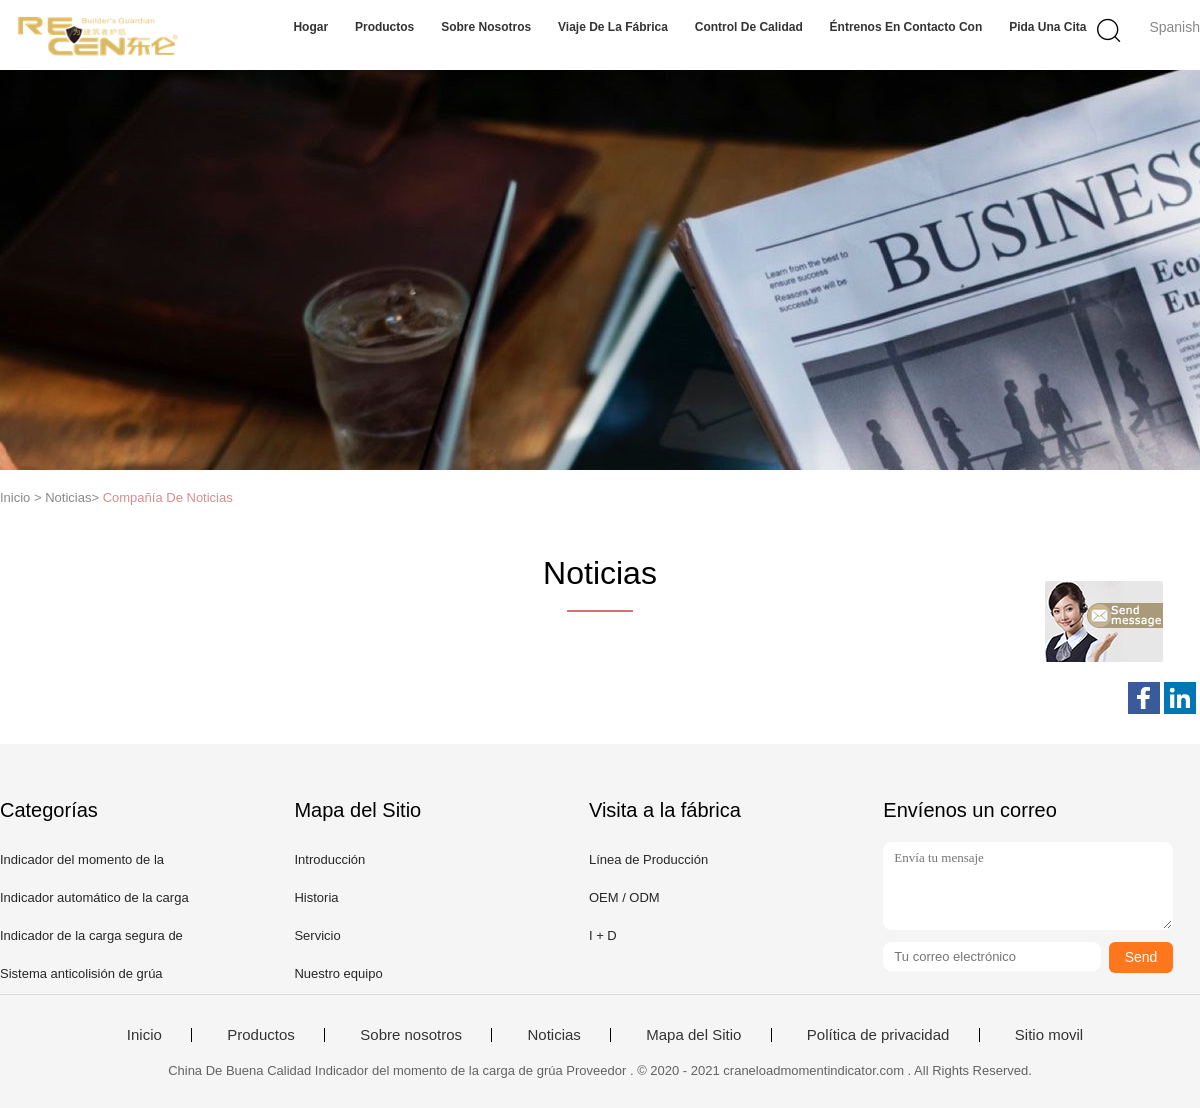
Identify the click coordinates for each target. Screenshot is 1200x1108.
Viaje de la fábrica (613, 27)
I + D (603, 935)
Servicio (317, 935)
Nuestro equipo (338, 973)
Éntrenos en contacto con (906, 27)
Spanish (1174, 27)
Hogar (310, 27)
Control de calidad (749, 27)
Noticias (553, 1035)
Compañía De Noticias (168, 497)
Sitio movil (1049, 1035)
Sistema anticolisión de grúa (81, 973)
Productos (384, 27)
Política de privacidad (878, 1035)
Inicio (144, 1035)
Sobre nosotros (486, 27)
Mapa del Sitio (693, 1035)
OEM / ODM (624, 897)
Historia (316, 897)
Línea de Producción (648, 859)
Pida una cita (1047, 27)
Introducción (329, 859)
